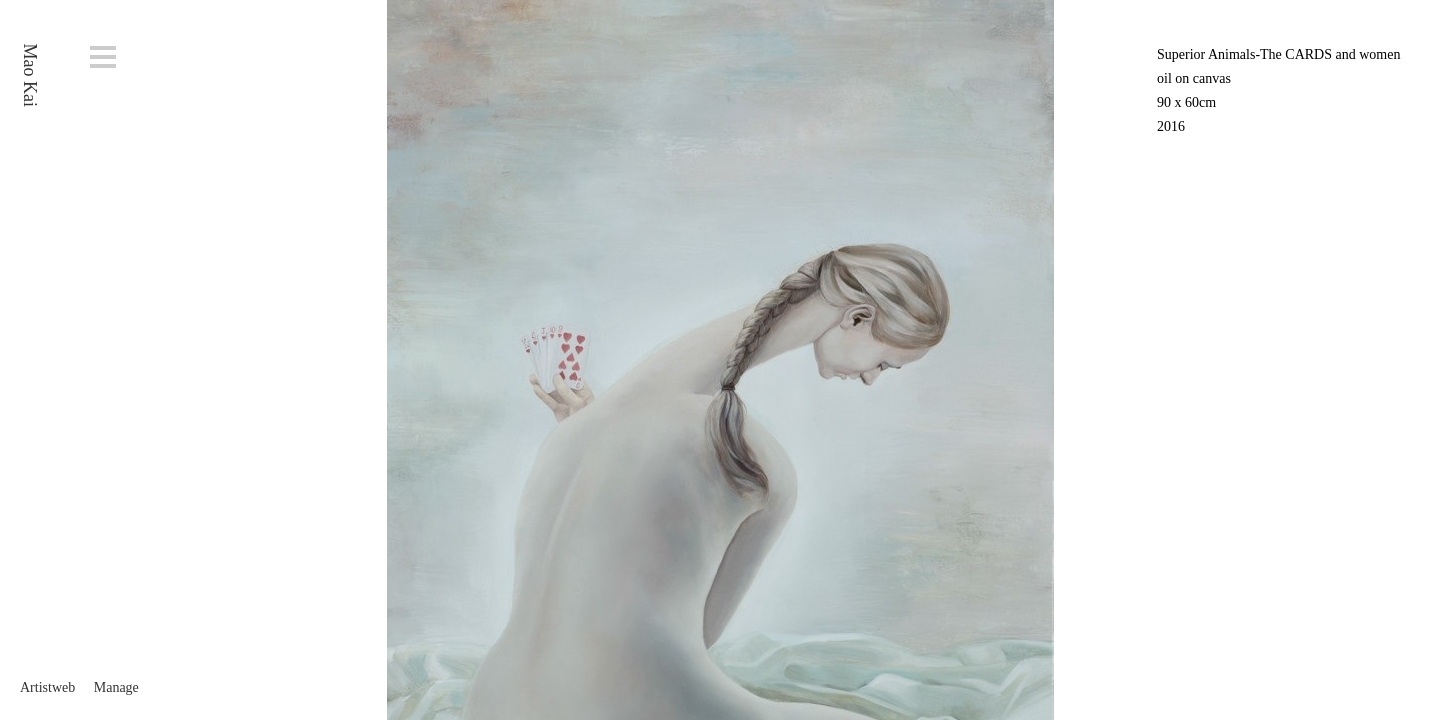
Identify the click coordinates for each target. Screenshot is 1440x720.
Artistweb (47, 687)
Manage (116, 687)
